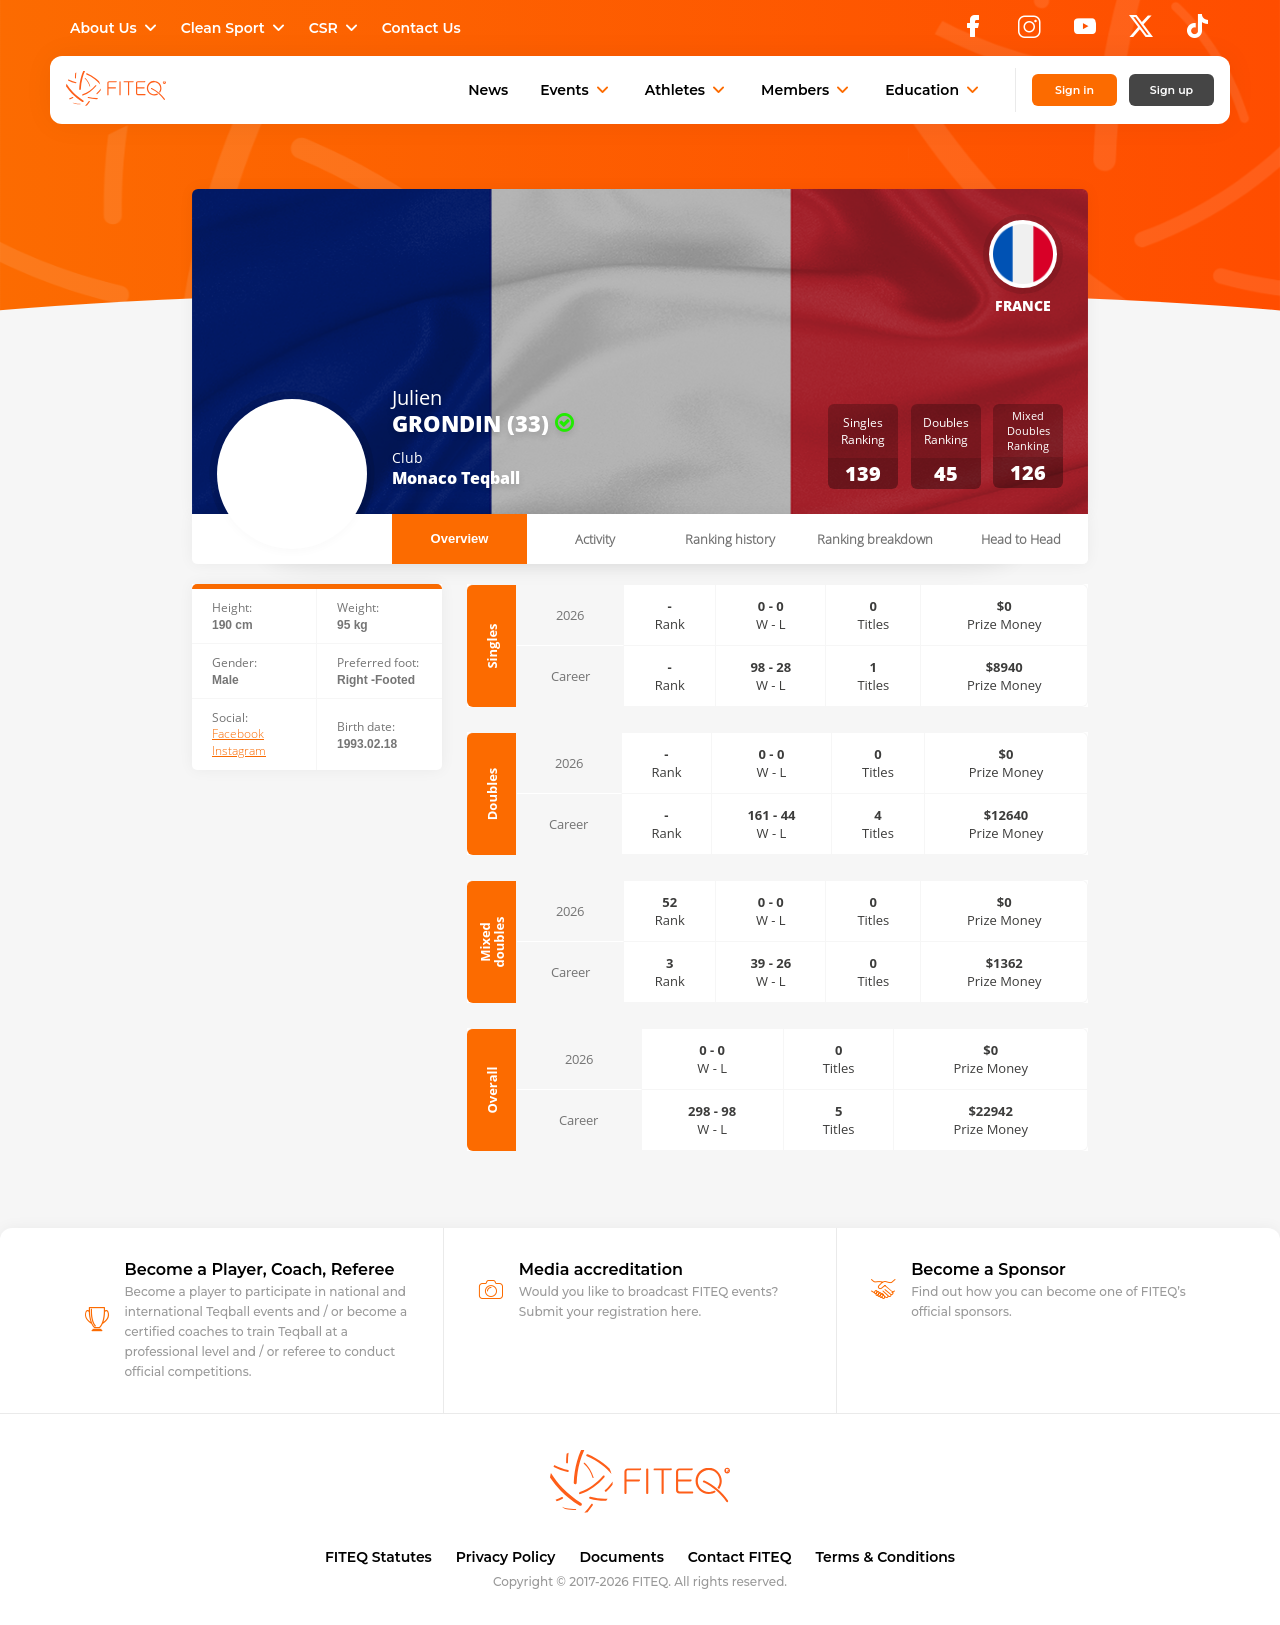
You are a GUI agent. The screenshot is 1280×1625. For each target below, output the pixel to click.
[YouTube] (1085, 32)
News (488, 90)
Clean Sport (235, 28)
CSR (335, 28)
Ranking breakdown (875, 539)
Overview (460, 538)
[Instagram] (1029, 32)
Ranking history (730, 539)
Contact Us (421, 28)
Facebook (238, 734)
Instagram (239, 751)
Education (934, 90)
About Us (115, 28)
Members (807, 90)
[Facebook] (973, 32)
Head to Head (1021, 539)
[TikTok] (1197, 32)
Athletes (687, 90)
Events (576, 90)
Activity (595, 539)
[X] (1141, 32)
